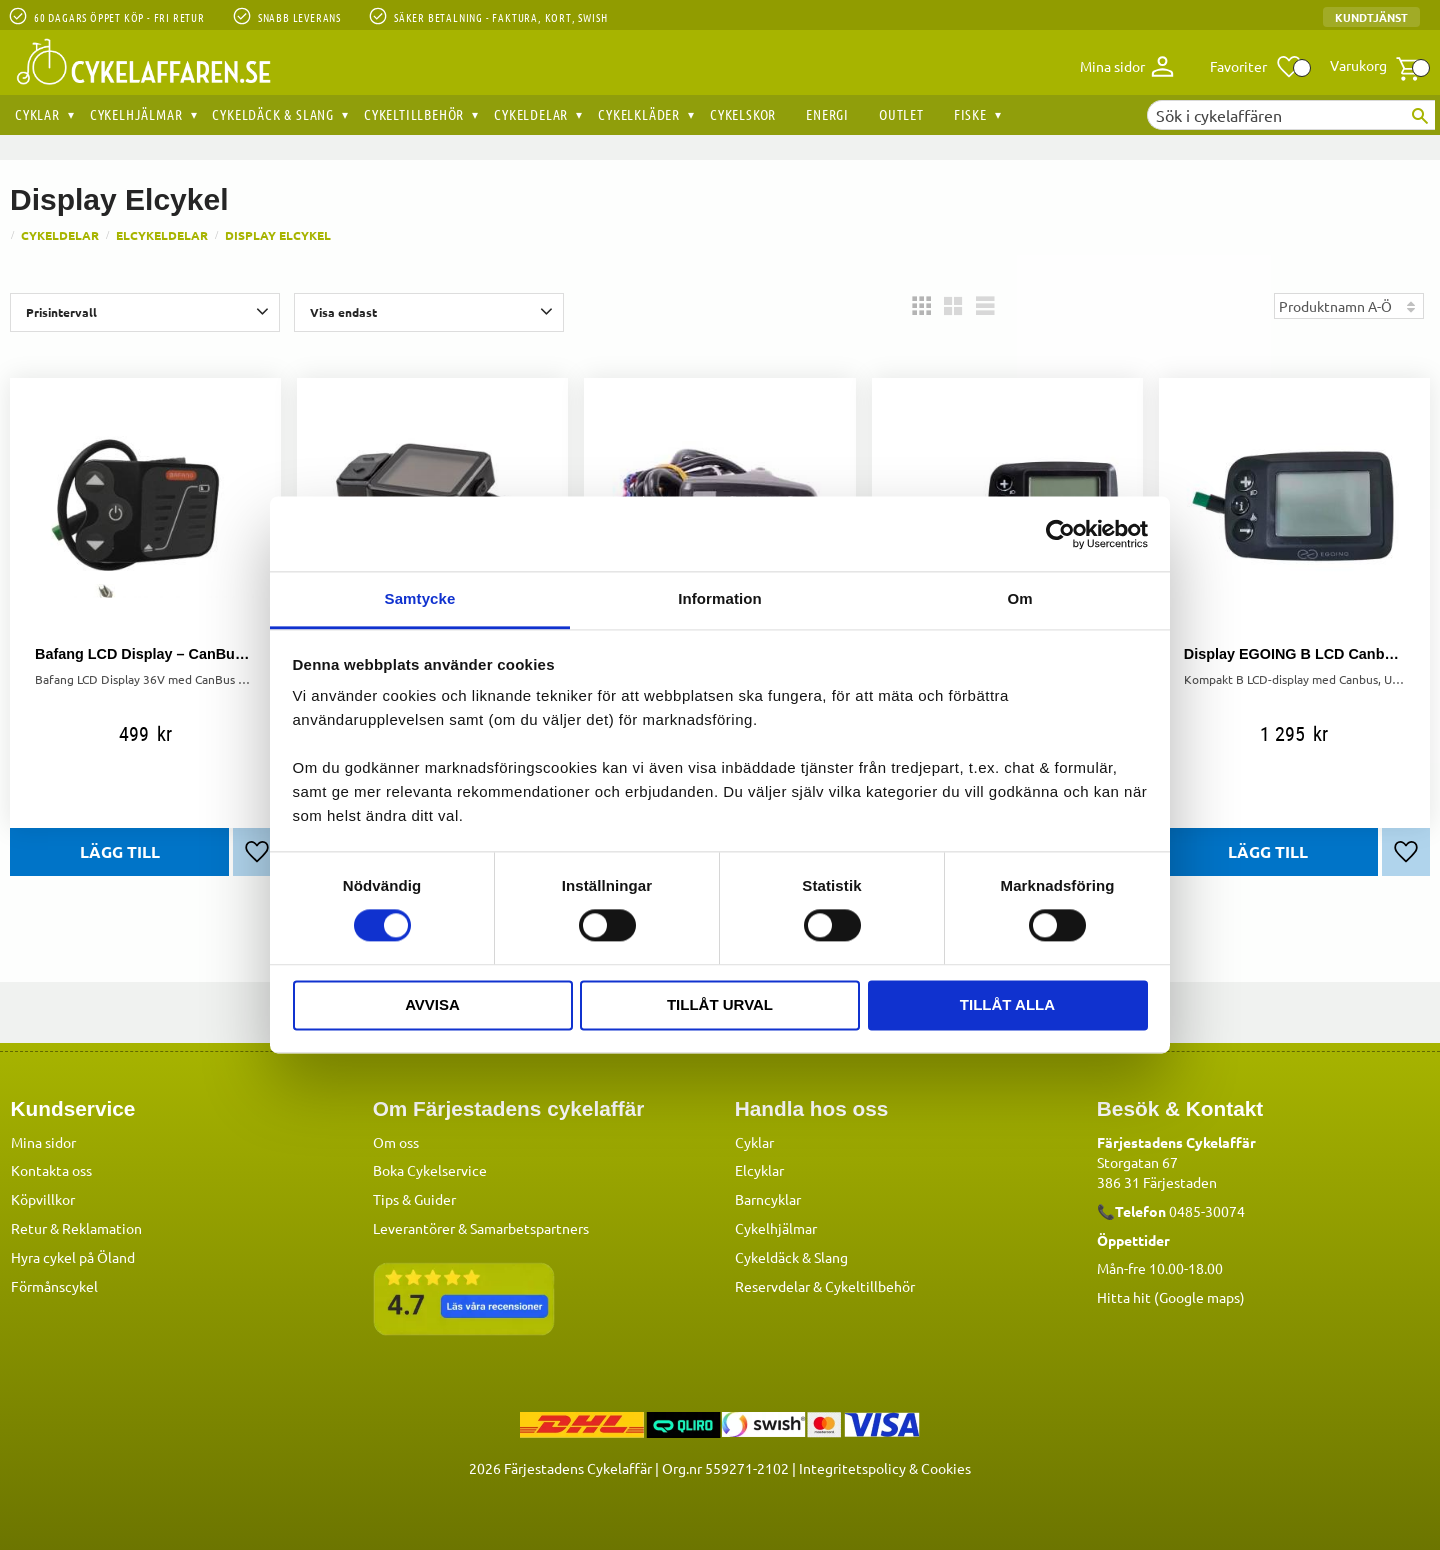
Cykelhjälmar (776, 1227)
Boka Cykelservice (430, 1169)
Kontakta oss (51, 1169)
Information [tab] (720, 598)
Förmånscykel (54, 1285)
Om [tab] (1019, 598)
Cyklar (754, 1141)
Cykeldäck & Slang (791, 1256)
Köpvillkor (43, 1198)
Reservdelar (772, 1285)
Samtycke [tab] (420, 598)
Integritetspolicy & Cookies (885, 1467)
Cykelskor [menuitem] (743, 114)
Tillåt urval (720, 1004)
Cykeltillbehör (870, 1285)
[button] (1256, 67)
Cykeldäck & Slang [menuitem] (273, 114)
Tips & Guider (414, 1198)
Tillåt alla (1007, 1004)
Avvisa (432, 1004)
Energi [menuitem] (827, 114)
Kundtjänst (1371, 17)
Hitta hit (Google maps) (1171, 1296)
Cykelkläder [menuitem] (639, 114)
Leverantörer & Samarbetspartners (481, 1227)
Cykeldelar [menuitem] (531, 114)
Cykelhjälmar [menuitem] (136, 114)
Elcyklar (759, 1169)
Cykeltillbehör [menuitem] (414, 114)
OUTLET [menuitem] (901, 114)
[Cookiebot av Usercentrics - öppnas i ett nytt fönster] (1060, 534)
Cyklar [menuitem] (37, 114)
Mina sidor (43, 1141)
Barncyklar (768, 1198)
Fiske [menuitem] (970, 114)
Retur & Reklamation (76, 1227)
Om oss (396, 1141)
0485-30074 (1207, 1210)
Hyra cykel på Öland (73, 1256)
